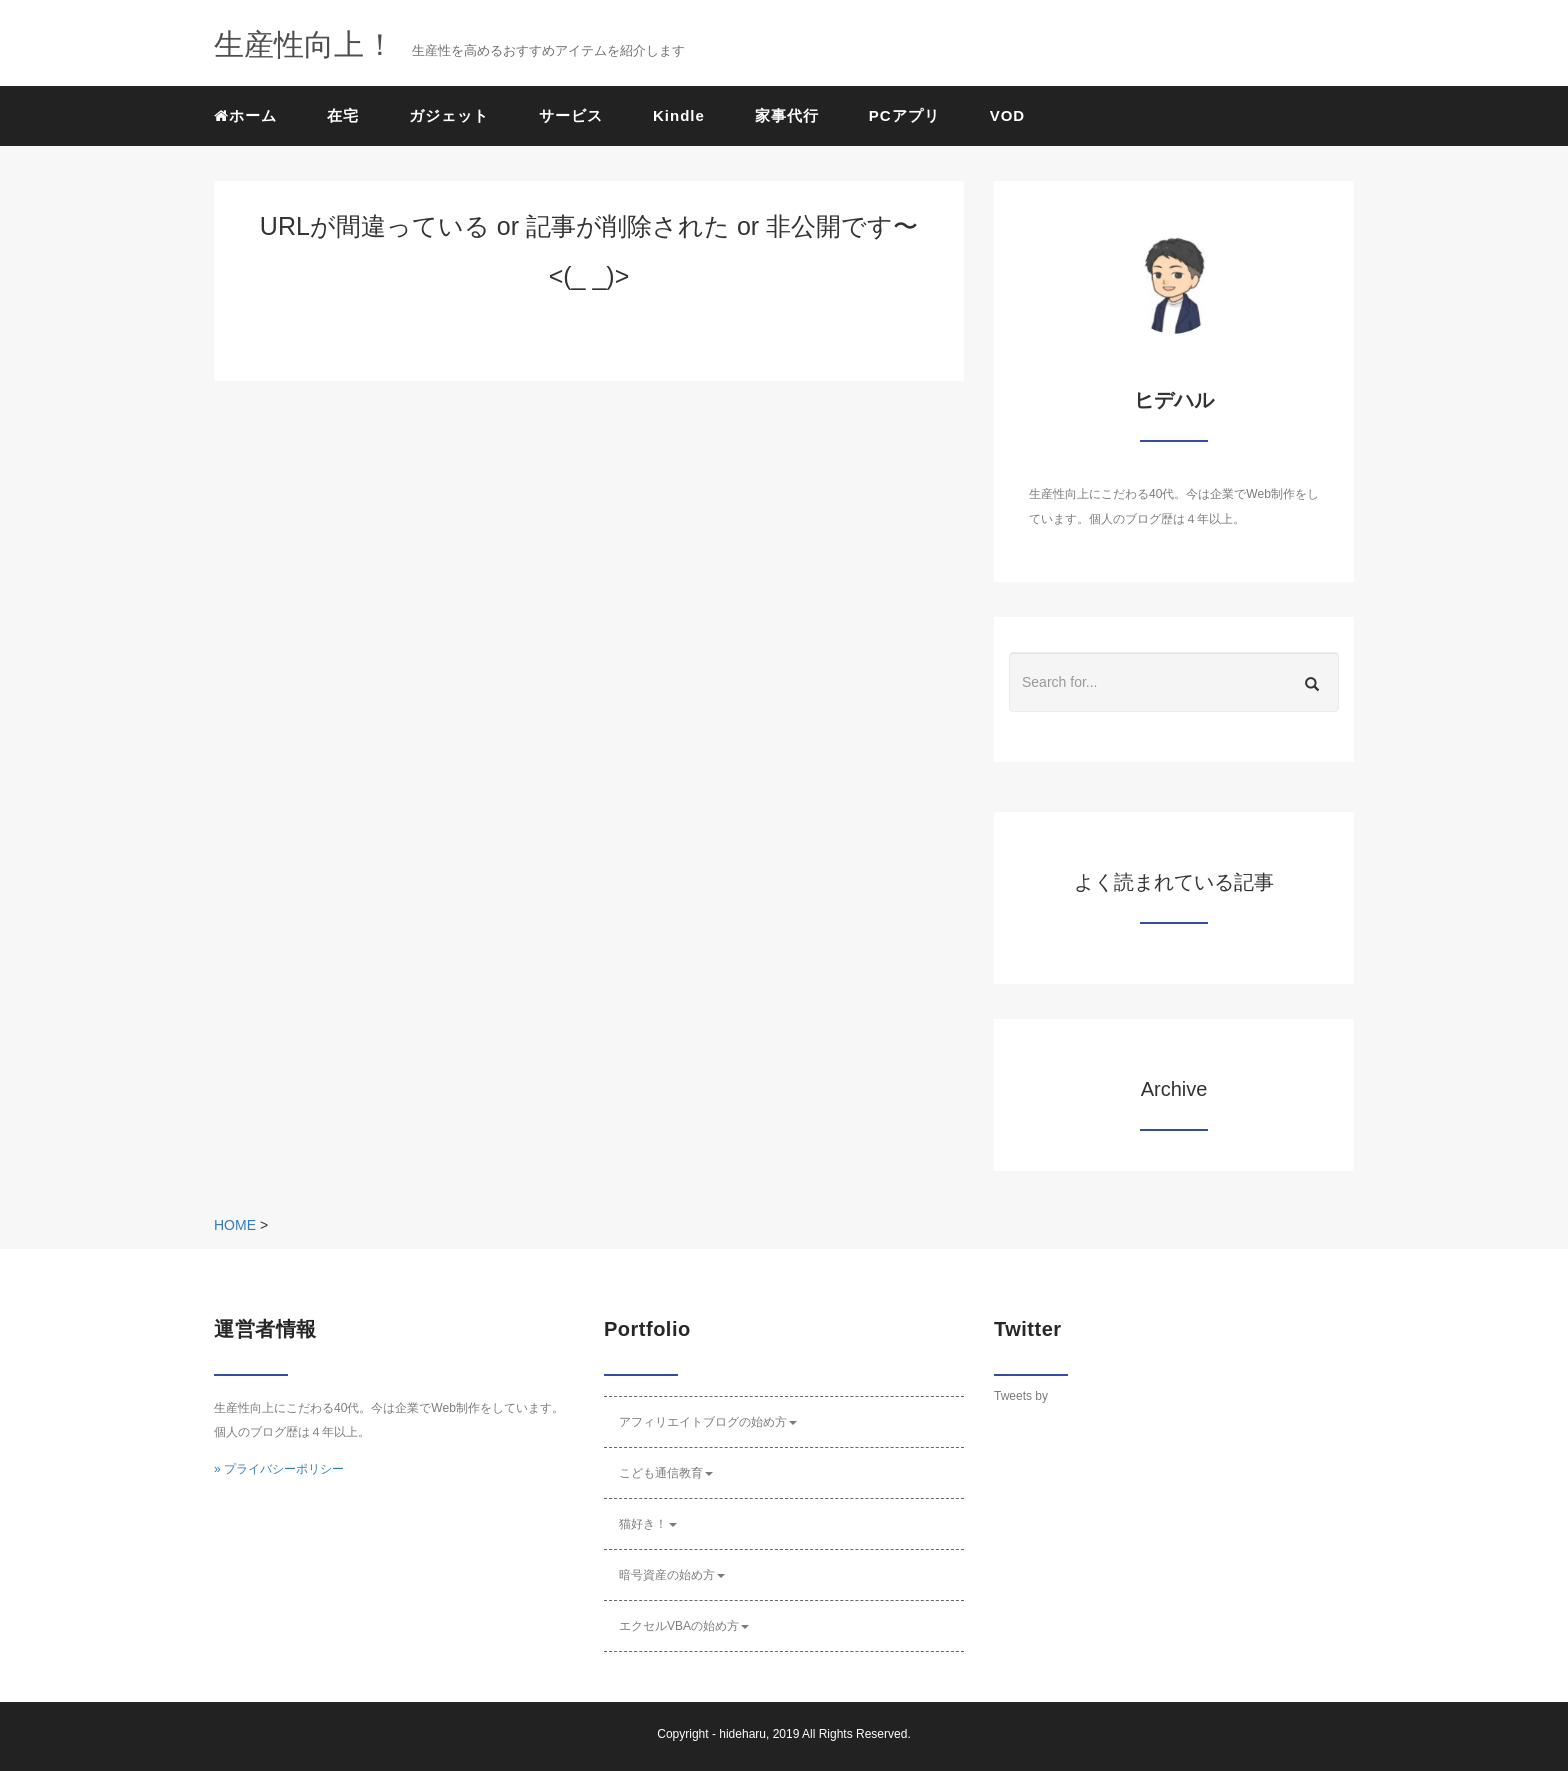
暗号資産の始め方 (672, 1575)
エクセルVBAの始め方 (684, 1626)
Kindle (679, 115)
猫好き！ (648, 1524)
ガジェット (449, 115)
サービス (571, 115)
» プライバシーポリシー (279, 1469)
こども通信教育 (666, 1473)
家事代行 (787, 115)
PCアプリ (904, 115)
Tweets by (1021, 1396)
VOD (1008, 115)
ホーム (245, 115)
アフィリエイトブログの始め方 (708, 1422)
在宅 (343, 115)
